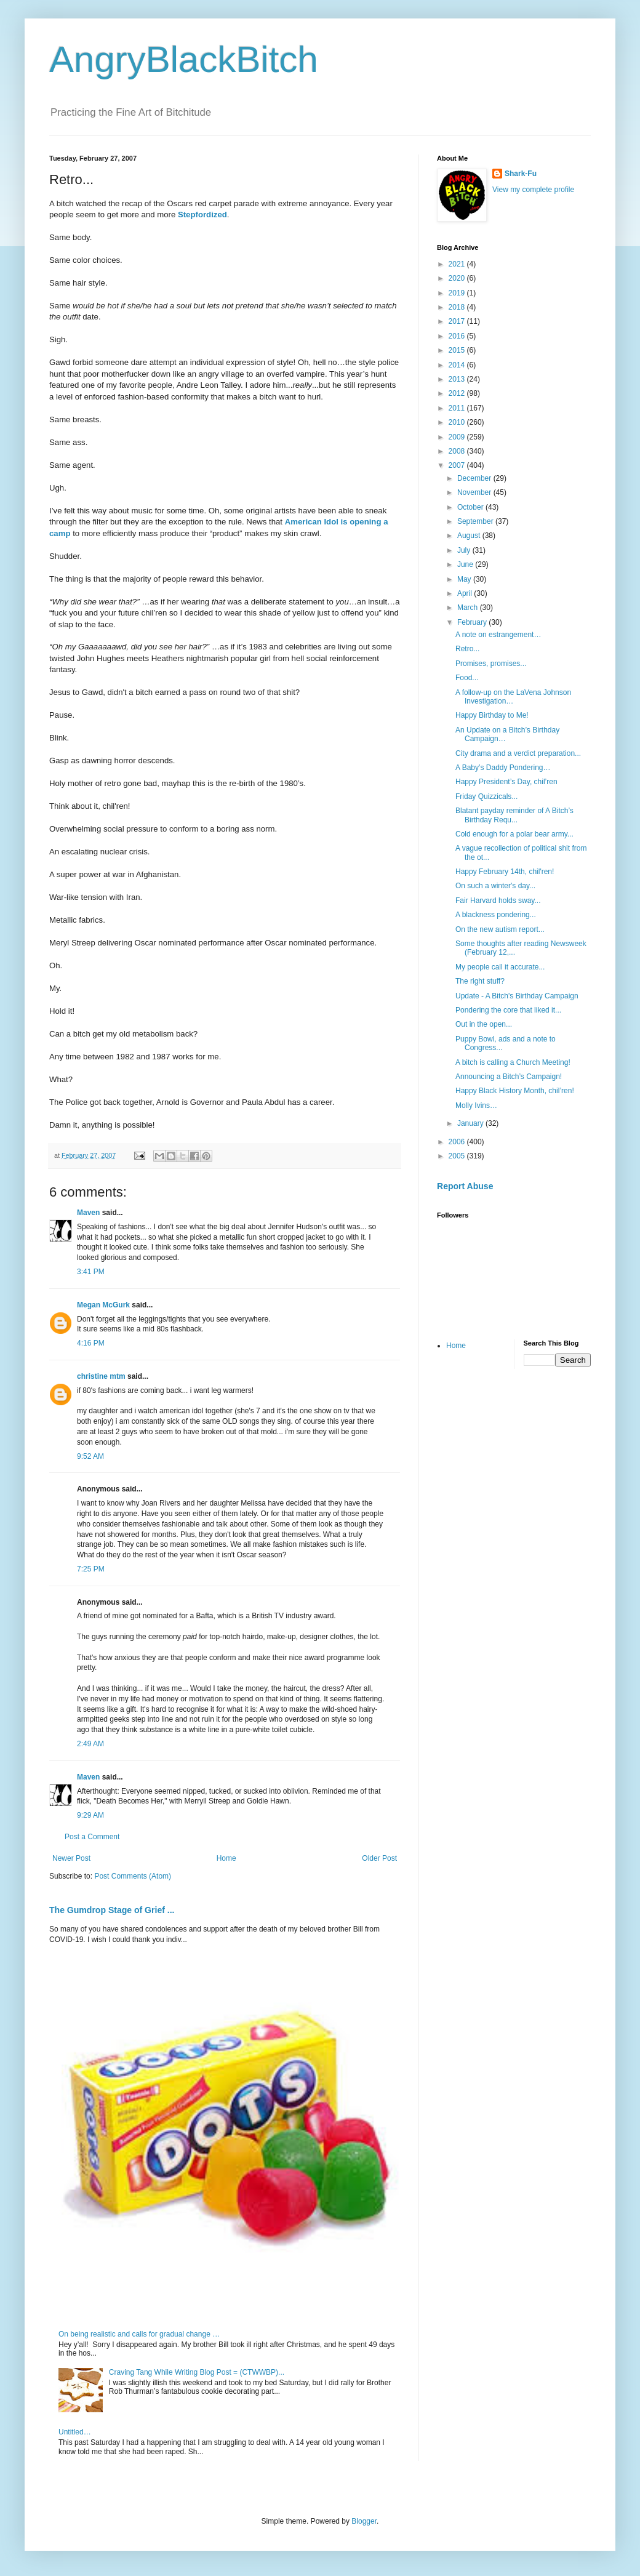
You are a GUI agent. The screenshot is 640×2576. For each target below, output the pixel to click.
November (475, 492)
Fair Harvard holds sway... (498, 900)
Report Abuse (465, 1186)
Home (226, 1858)
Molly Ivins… (476, 1105)
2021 (458, 264)
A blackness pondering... (495, 914)
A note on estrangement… (498, 634)
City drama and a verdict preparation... (518, 753)
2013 (458, 379)
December (475, 478)
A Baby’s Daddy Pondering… (503, 767)
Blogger (364, 2521)
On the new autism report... (500, 929)
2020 (458, 278)
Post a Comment (92, 1836)
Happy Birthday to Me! (492, 715)
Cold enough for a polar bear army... (514, 834)
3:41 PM (91, 1271)
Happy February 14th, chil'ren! (504, 871)
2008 (458, 451)
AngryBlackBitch (183, 59)
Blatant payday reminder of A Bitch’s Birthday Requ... (514, 815)
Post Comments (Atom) (132, 1876)
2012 (458, 393)
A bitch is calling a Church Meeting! (512, 1062)
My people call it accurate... (500, 967)
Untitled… (74, 2432)
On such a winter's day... (495, 885)
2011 (458, 408)
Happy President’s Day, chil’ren (506, 781)
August (469, 535)
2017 (458, 321)
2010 (458, 422)
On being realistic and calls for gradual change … (139, 2334)
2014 (458, 365)
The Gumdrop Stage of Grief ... (111, 1910)
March (468, 607)
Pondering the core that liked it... (508, 1010)
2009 (458, 437)
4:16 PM (91, 1343)
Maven (88, 1212)
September (476, 521)
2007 (458, 465)
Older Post (379, 1858)
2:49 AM (90, 1743)
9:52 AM (90, 1456)
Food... (466, 677)
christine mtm (101, 1376)
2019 (458, 293)
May (465, 579)
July (465, 550)
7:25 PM (91, 1569)
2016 (458, 336)
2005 (458, 1156)
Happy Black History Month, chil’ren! (514, 1090)
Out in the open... (483, 1024)
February (473, 622)
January (471, 1123)
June (466, 564)
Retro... (467, 648)
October (471, 507)
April (465, 593)
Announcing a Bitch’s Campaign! (508, 1076)
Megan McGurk (103, 1305)
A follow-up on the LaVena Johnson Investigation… (513, 696)
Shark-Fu (521, 173)
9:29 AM (90, 1815)
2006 (458, 1142)
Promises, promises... (490, 663)
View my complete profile (533, 189)
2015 (458, 350)
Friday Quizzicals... (486, 796)
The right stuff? (480, 981)
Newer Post (71, 1858)
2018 (458, 307)
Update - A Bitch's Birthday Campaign (516, 996)
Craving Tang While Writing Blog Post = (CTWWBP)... (196, 2372)
